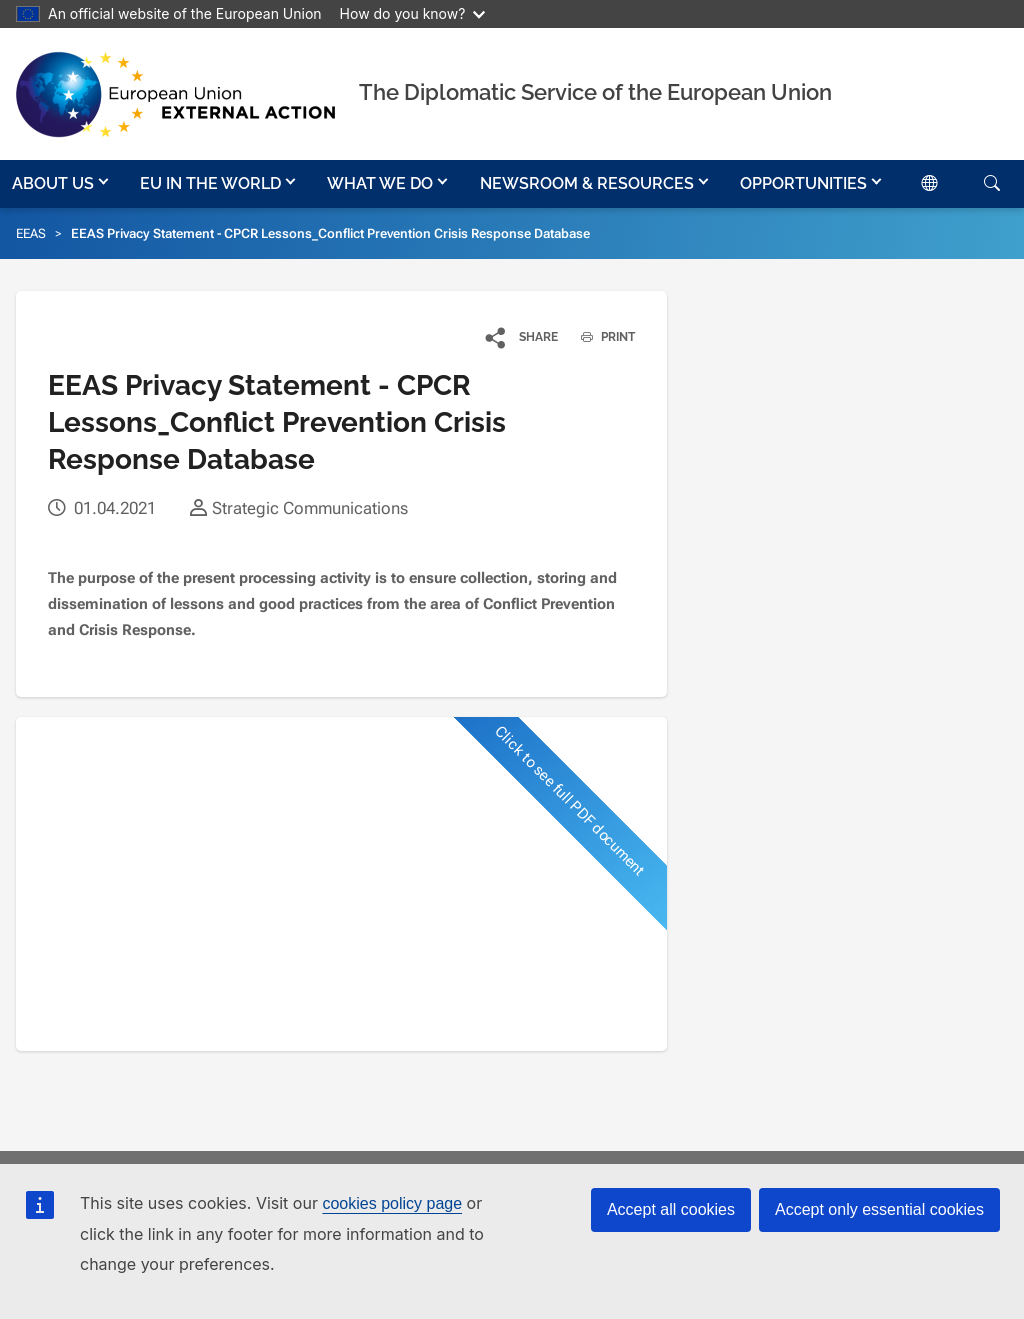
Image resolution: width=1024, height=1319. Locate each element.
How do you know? (413, 13)
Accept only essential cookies (879, 1209)
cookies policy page (392, 1203)
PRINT (600, 337)
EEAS (31, 233)
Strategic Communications (310, 508)
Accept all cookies (671, 1209)
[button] (62, 184)
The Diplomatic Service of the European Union (595, 92)
